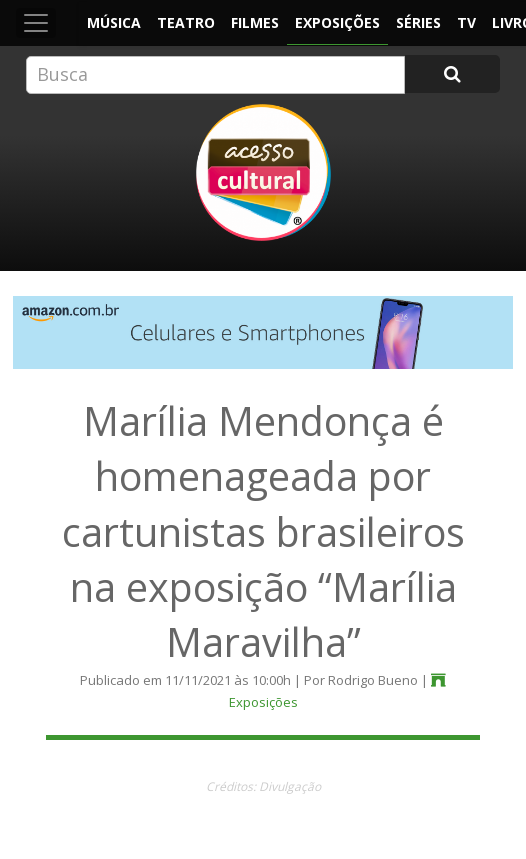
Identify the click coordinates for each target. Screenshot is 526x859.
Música (114, 22)
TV (466, 22)
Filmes (255, 22)
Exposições (337, 22)
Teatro (186, 22)
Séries (418, 22)
